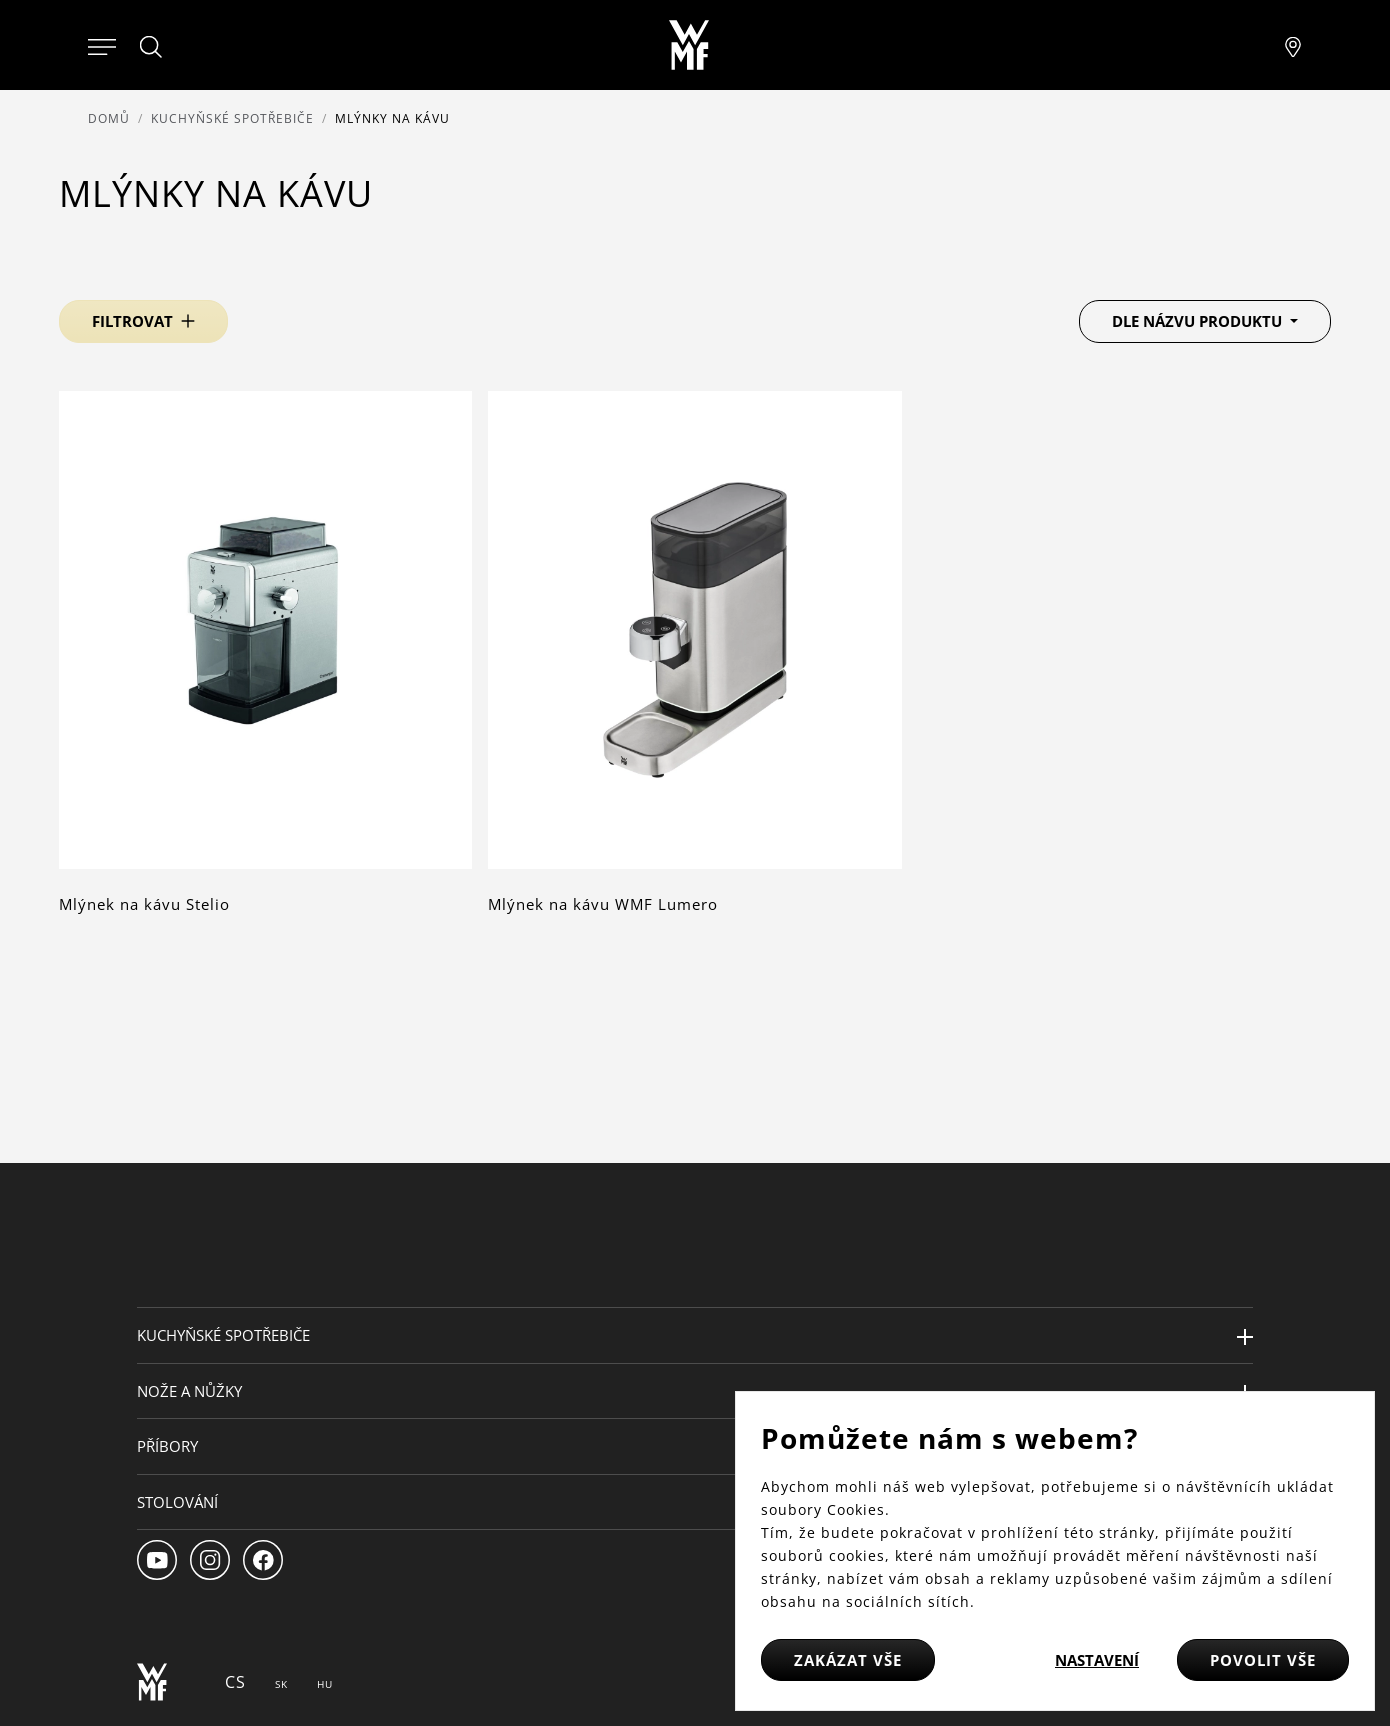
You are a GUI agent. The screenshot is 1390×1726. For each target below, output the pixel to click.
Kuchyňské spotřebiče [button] (223, 1335)
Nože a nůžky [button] (189, 1391)
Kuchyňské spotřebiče (232, 118)
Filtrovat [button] (132, 321)
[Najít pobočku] (1293, 45)
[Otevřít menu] (102, 45)
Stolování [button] (177, 1502)
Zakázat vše (848, 1660)
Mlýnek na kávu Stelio (144, 904)
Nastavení (1097, 1660)
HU (325, 1684)
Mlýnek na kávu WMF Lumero (603, 904)
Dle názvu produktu (1199, 321)
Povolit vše (1263, 1660)
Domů (109, 118)
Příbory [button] (167, 1446)
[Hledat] (152, 47)
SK (281, 1684)
